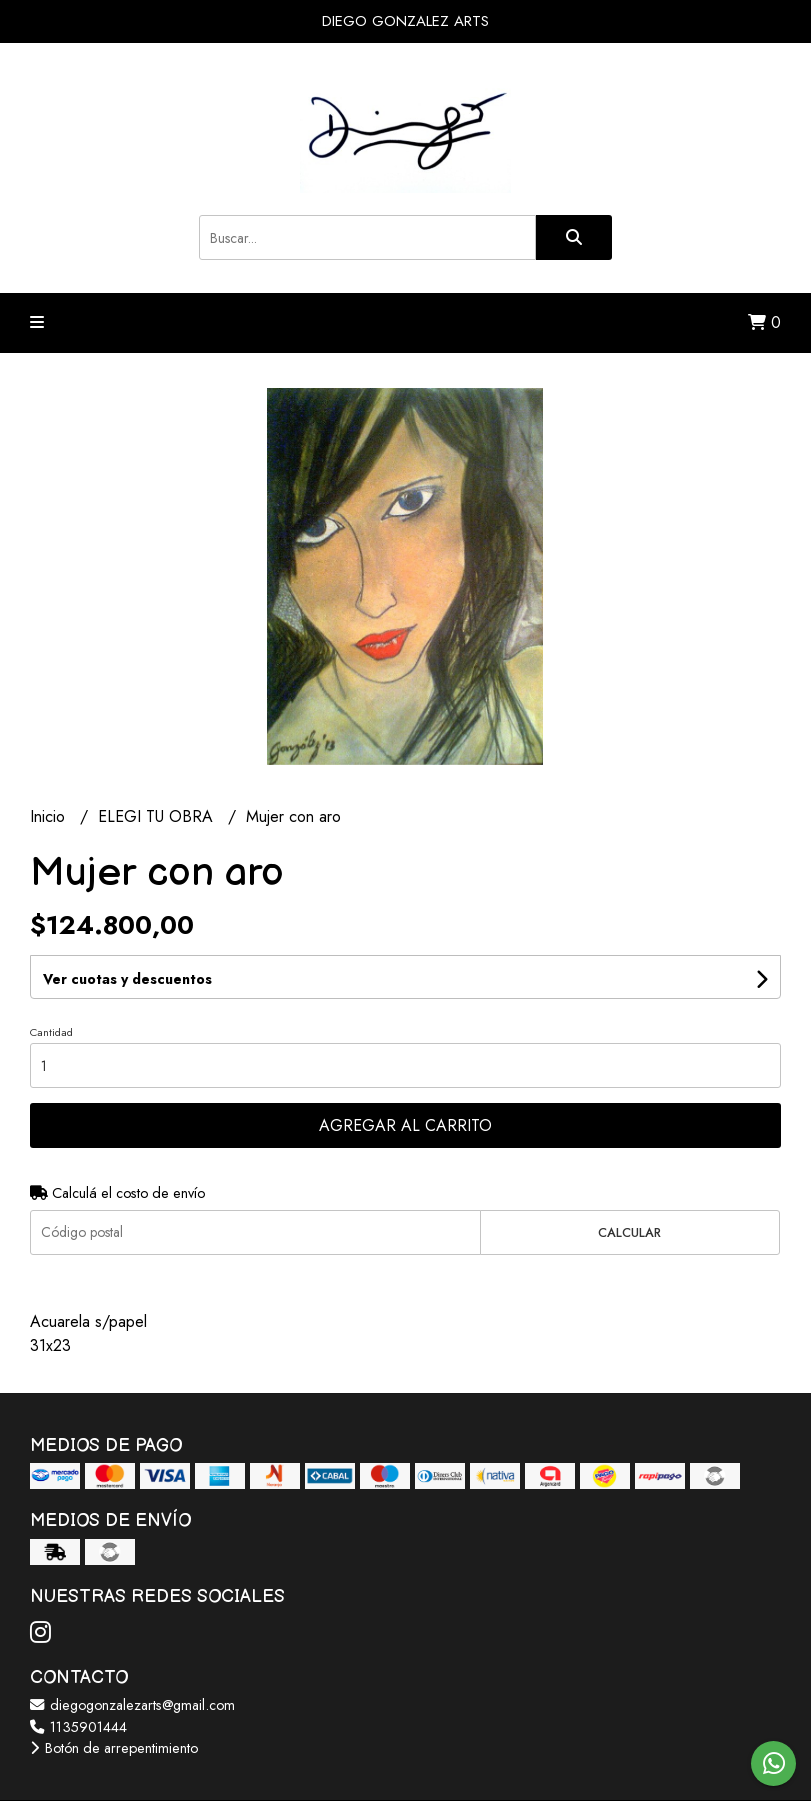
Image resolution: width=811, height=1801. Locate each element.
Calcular (629, 1232)
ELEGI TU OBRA (158, 816)
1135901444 (78, 1727)
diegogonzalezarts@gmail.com (132, 1705)
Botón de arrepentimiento (114, 1748)
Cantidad (51, 1032)
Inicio (50, 816)
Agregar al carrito (405, 1125)
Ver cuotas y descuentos (127, 979)
